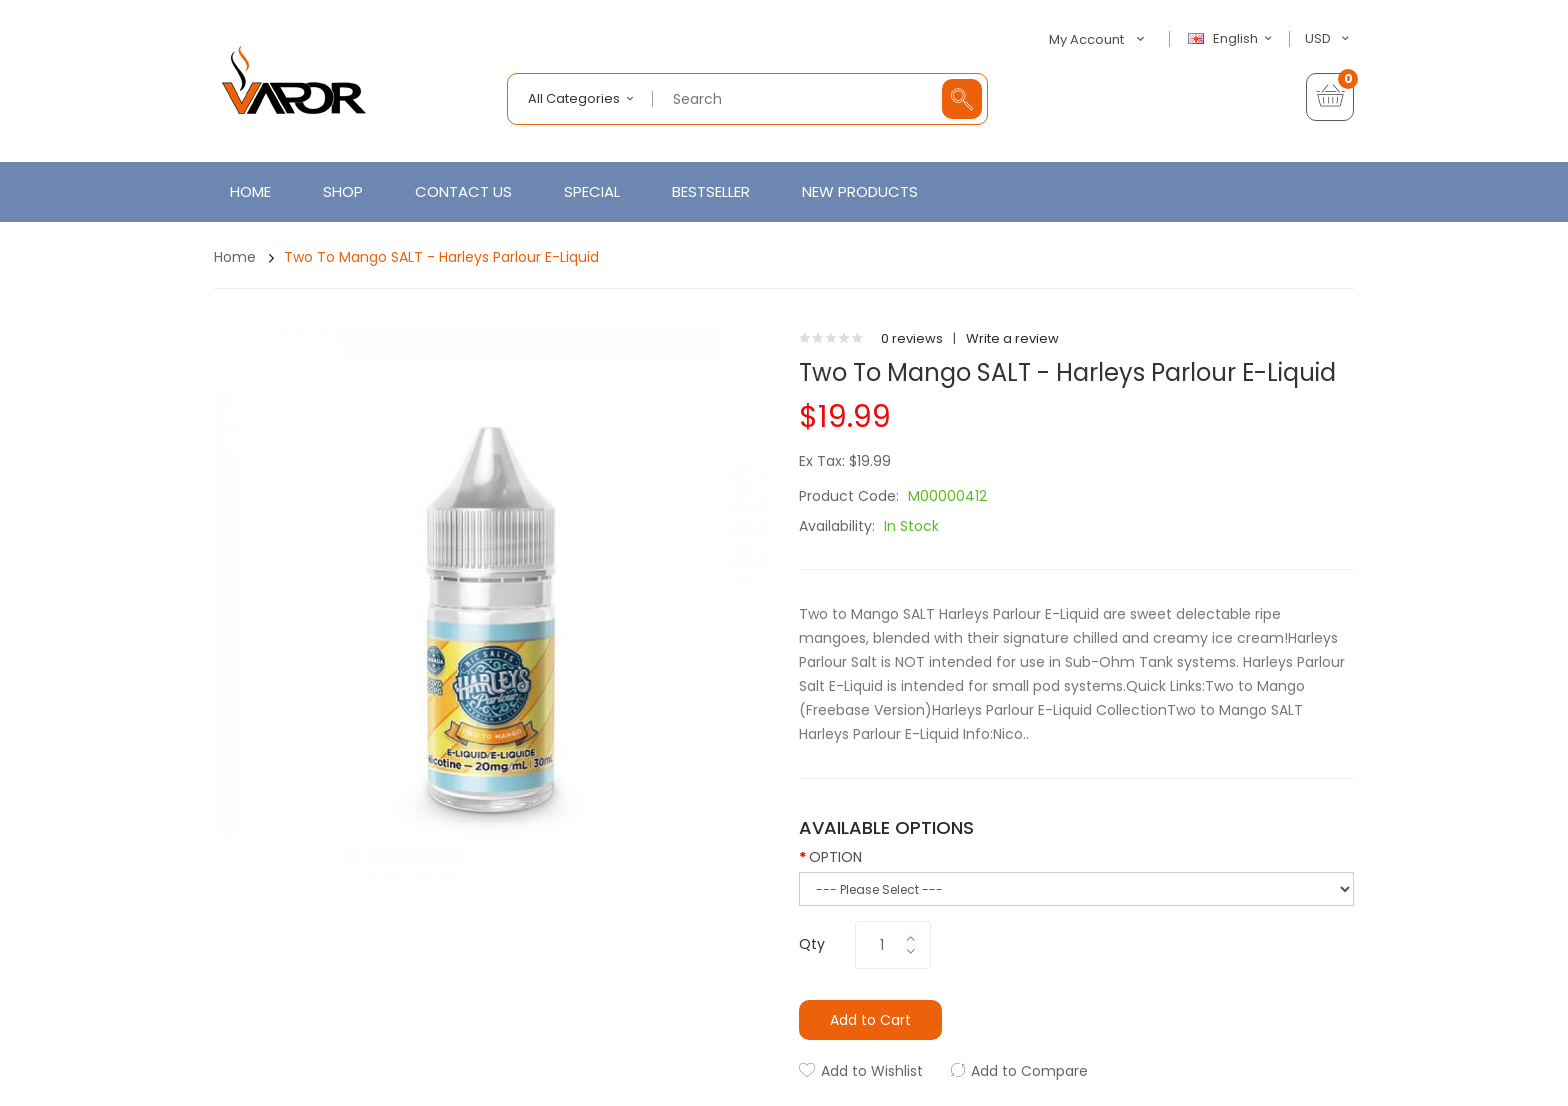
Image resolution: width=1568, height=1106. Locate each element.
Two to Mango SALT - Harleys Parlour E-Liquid (441, 257)
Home (235, 257)
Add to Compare (1029, 1071)
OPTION (835, 857)
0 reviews (912, 338)
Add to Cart (870, 1020)
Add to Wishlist (872, 1071)
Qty (812, 944)
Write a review (1012, 338)
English (1233, 39)
